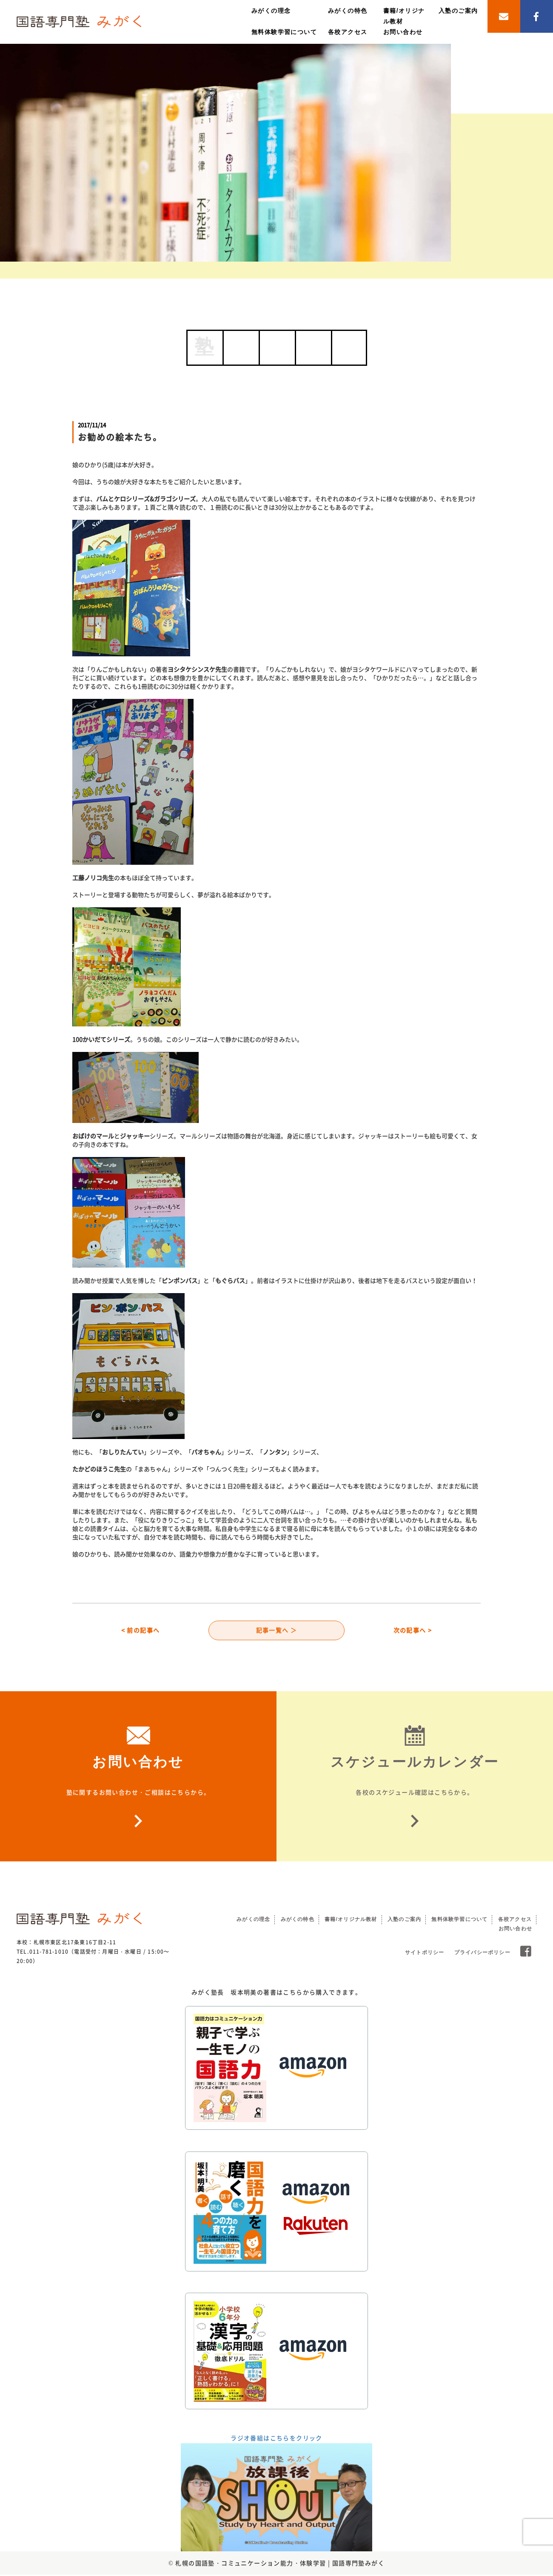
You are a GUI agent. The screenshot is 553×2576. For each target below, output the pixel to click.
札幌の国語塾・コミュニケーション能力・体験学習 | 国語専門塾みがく (280, 2564)
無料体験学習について (284, 31)
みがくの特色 (347, 10)
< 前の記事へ (140, 1631)
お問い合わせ (402, 31)
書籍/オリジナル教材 (351, 1920)
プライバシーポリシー (482, 1954)
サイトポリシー (424, 1954)
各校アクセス (347, 31)
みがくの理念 (271, 10)
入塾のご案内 (458, 10)
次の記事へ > (412, 1631)
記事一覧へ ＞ (276, 1631)
